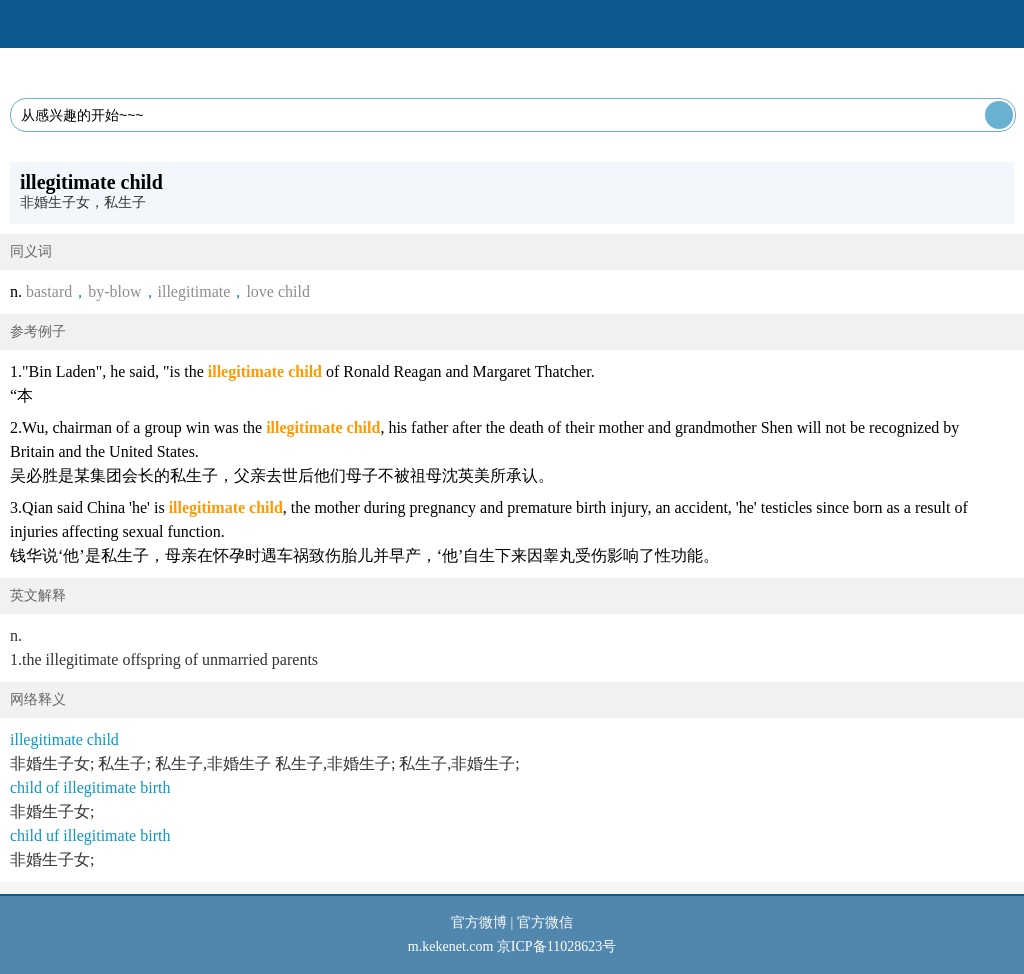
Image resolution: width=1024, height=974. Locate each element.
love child (278, 291)
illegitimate (194, 291)
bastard (49, 291)
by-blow (114, 291)
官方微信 (545, 922)
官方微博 (479, 922)
